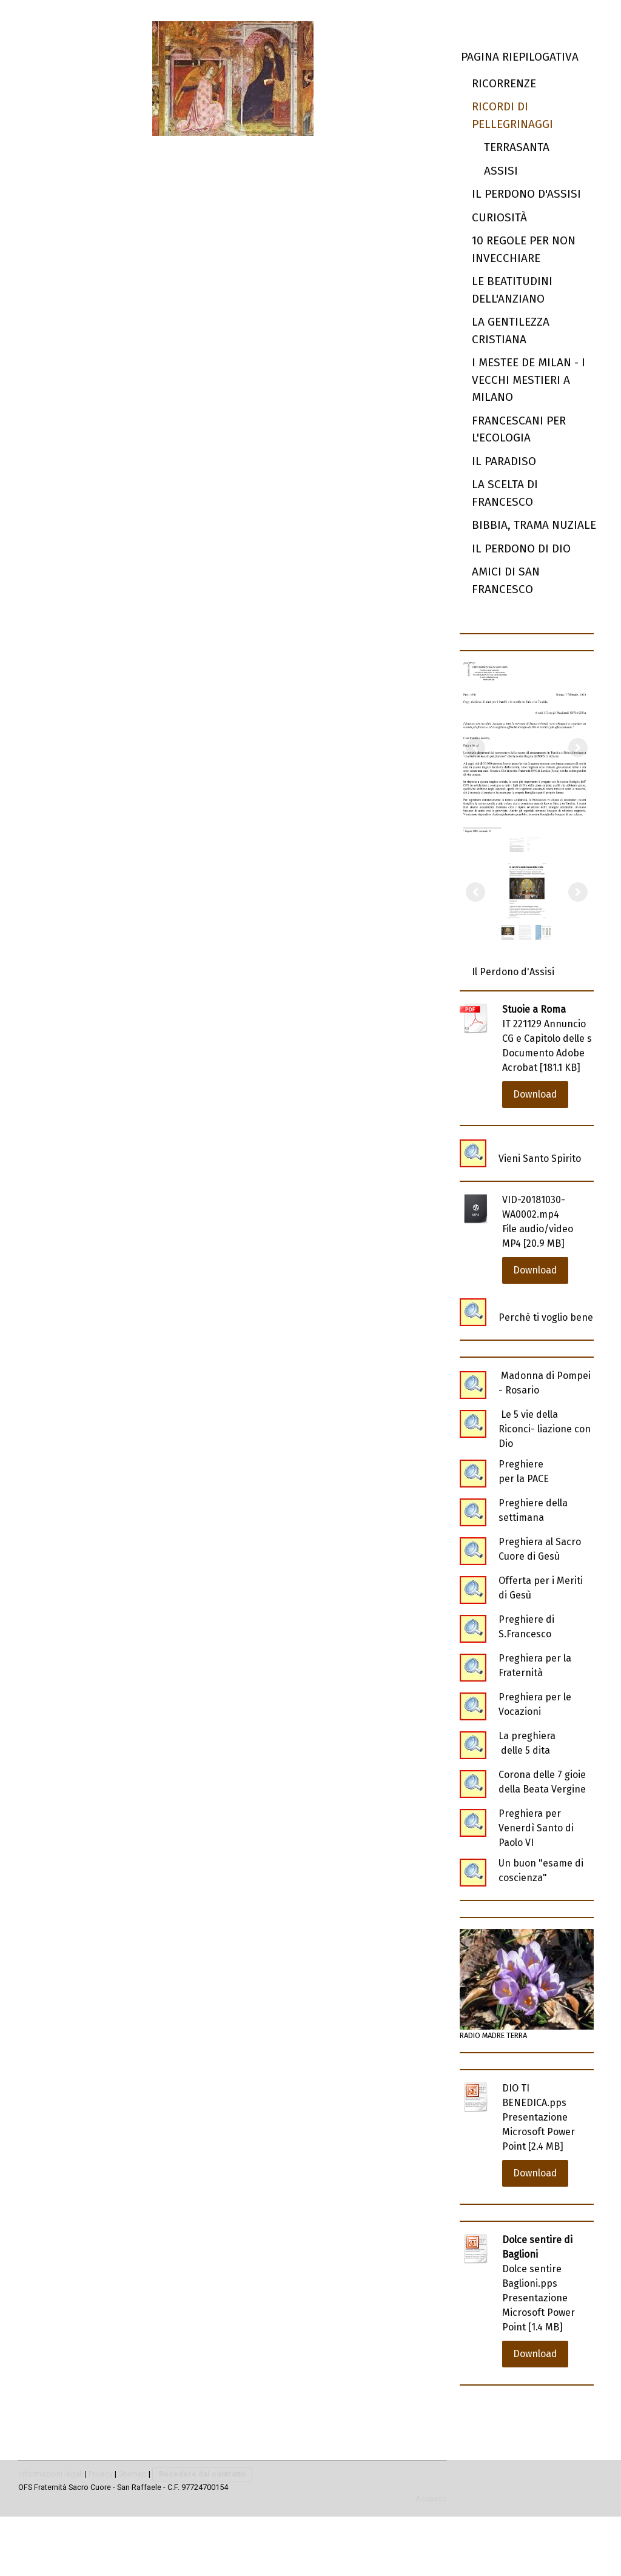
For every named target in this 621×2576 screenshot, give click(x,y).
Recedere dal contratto (202, 2473)
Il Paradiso (504, 461)
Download (535, 1094)
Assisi (501, 171)
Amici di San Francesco (506, 580)
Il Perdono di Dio (521, 548)
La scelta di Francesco (505, 493)
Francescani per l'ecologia (519, 429)
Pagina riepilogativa (520, 57)
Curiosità (499, 217)
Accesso (431, 2498)
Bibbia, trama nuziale (534, 525)
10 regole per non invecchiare (524, 249)
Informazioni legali (50, 2473)
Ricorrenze (504, 83)
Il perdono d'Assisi (526, 194)
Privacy (101, 2473)
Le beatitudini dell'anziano (512, 290)
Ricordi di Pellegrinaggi (512, 115)
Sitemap (132, 2473)
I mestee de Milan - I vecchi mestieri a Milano (528, 379)
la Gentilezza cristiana (510, 330)
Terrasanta (516, 147)
